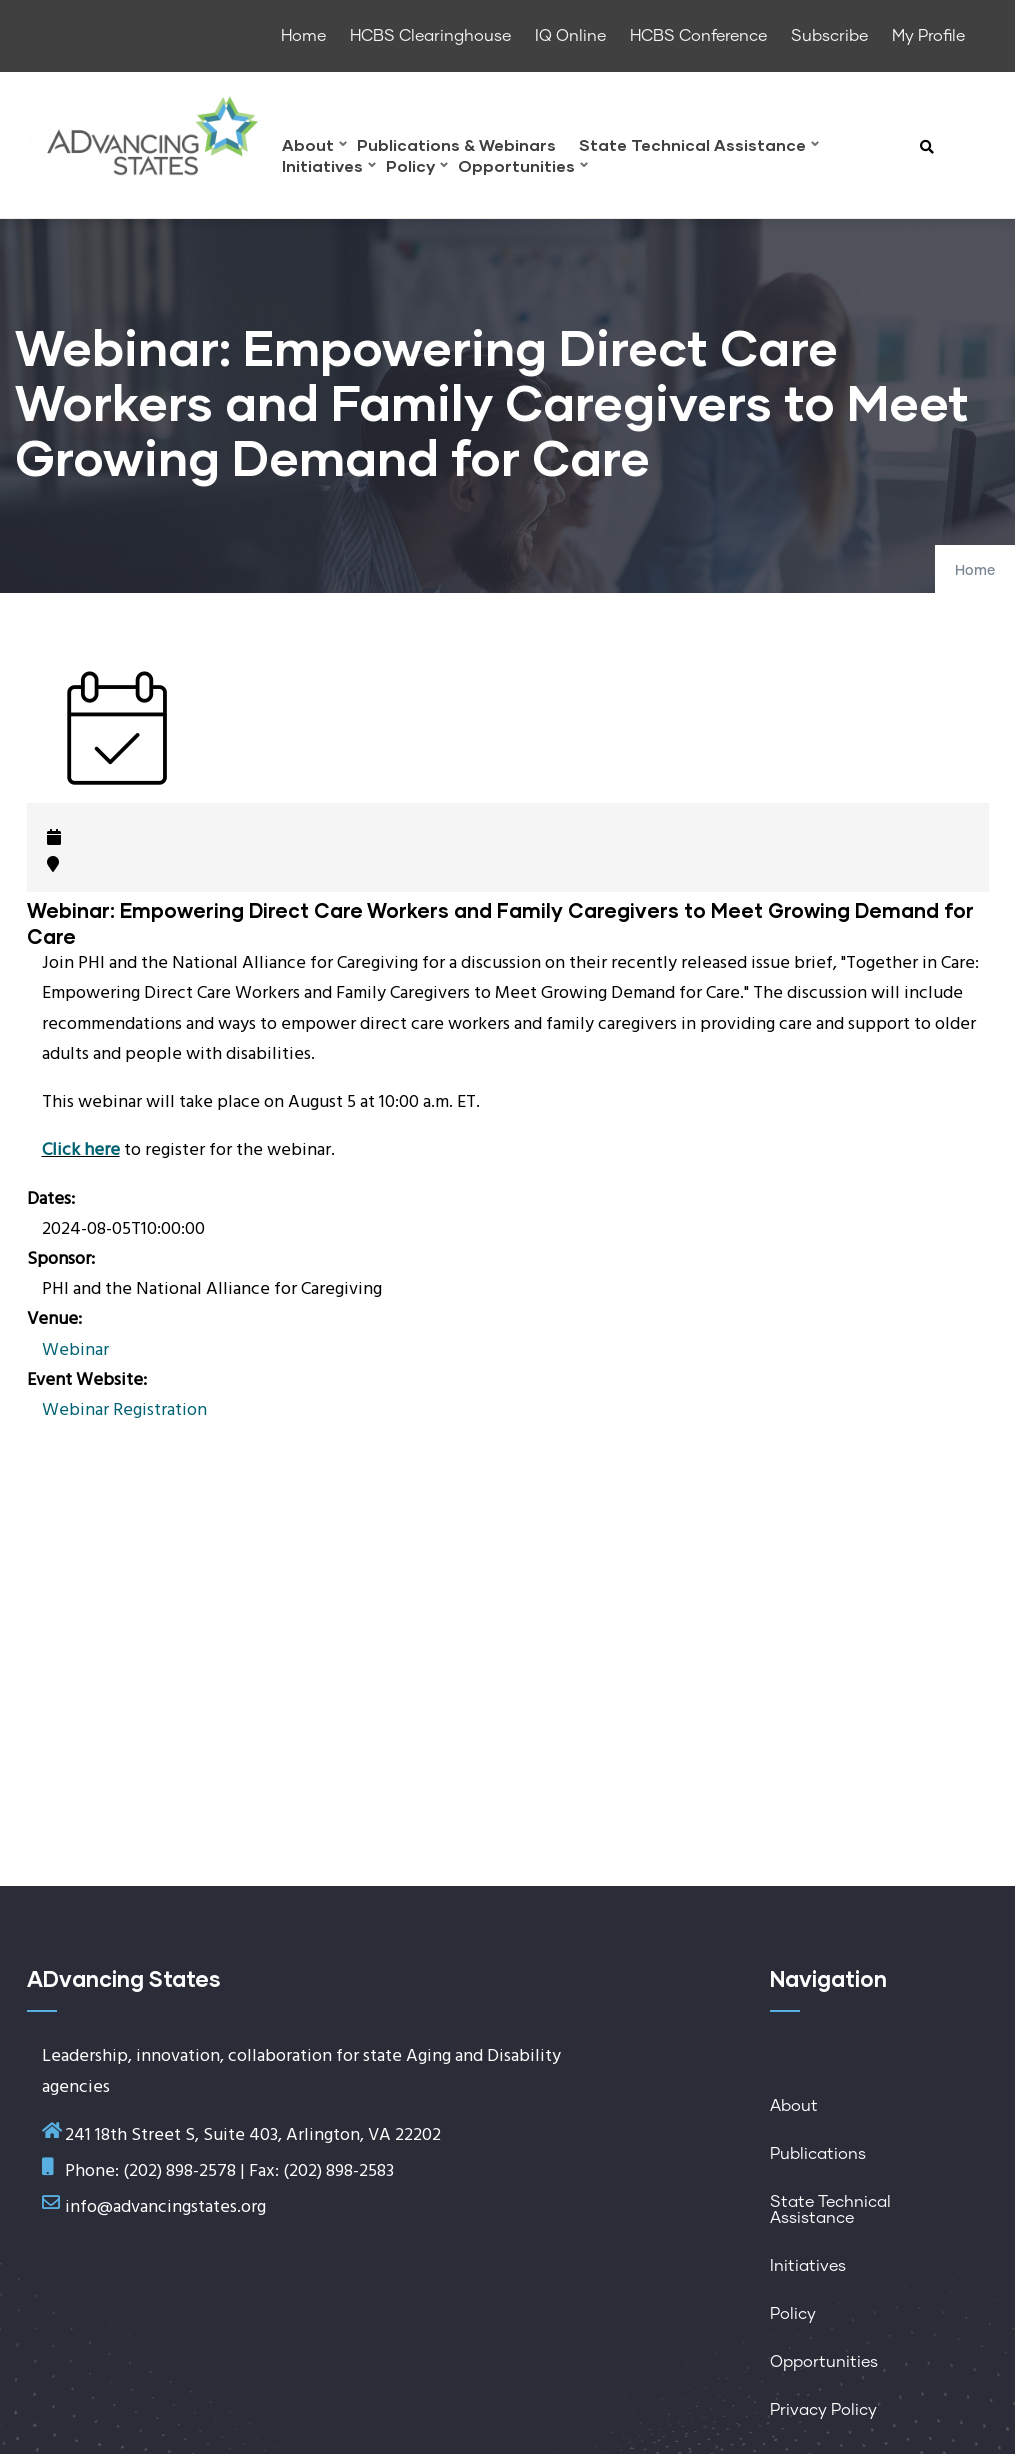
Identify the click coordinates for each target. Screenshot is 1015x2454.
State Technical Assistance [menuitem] (699, 147)
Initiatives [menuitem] (329, 168)
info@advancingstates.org (165, 2207)
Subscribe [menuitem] (829, 36)
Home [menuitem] (303, 36)
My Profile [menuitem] (928, 36)
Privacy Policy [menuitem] (823, 2410)
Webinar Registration (124, 1410)
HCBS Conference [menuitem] (698, 36)
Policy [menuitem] (417, 168)
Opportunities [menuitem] (523, 168)
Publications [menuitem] (818, 2154)
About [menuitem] (314, 147)
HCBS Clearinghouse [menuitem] (430, 36)
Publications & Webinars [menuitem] (456, 145)
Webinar (75, 1350)
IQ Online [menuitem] (570, 36)
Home (975, 571)
